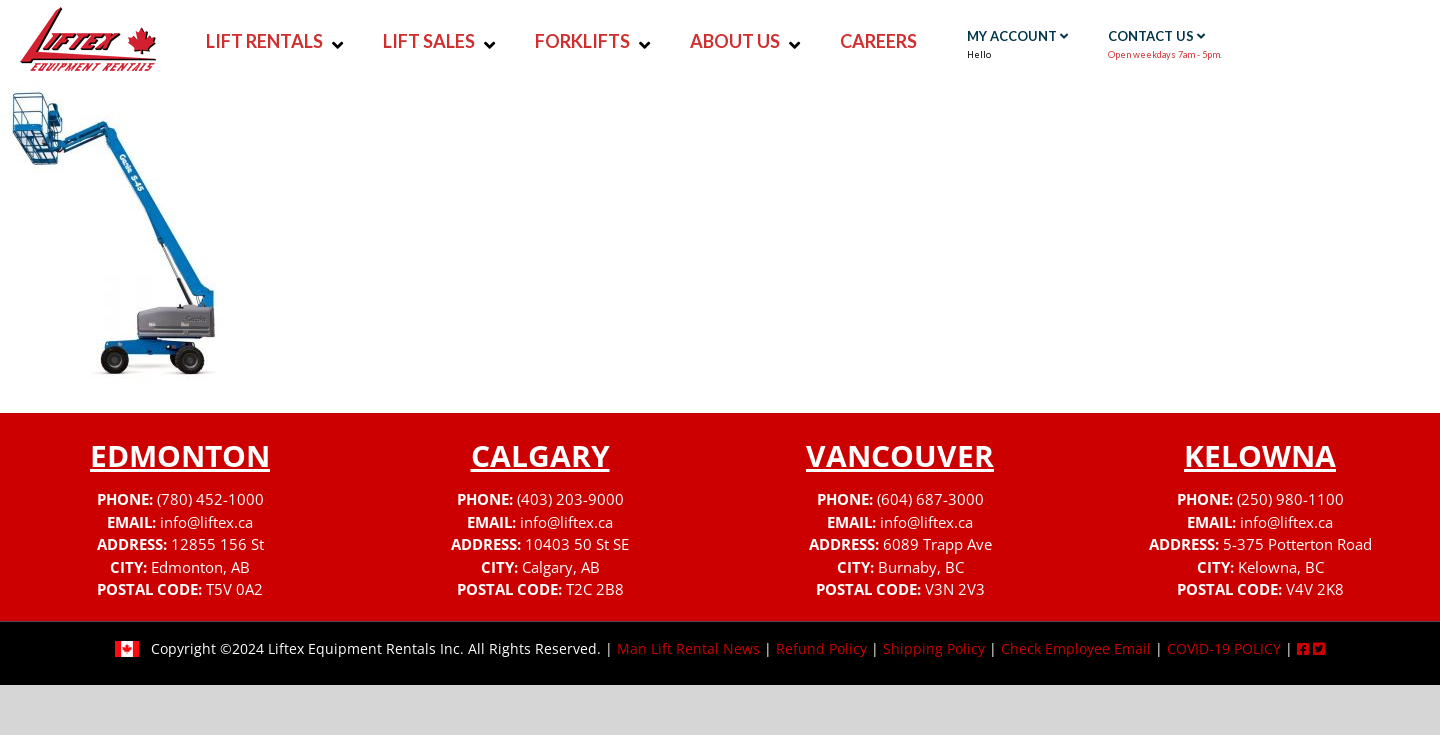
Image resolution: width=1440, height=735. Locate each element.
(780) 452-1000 (210, 499)
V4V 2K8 (1315, 589)
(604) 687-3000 (930, 499)
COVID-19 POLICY (1224, 648)
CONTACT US (1156, 36)
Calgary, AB (561, 567)
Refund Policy (821, 648)
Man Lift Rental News (688, 648)
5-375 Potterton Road (1297, 544)
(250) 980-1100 (1290, 499)
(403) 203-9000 (570, 499)
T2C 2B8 (595, 589)
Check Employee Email (1076, 648)
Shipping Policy (934, 648)
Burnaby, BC (921, 567)
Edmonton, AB (200, 567)
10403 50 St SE (577, 544)
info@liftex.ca (206, 522)
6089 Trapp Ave (937, 544)
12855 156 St (217, 544)
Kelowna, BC (1281, 567)
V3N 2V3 (955, 589)
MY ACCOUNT (1017, 36)
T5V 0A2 (234, 589)
